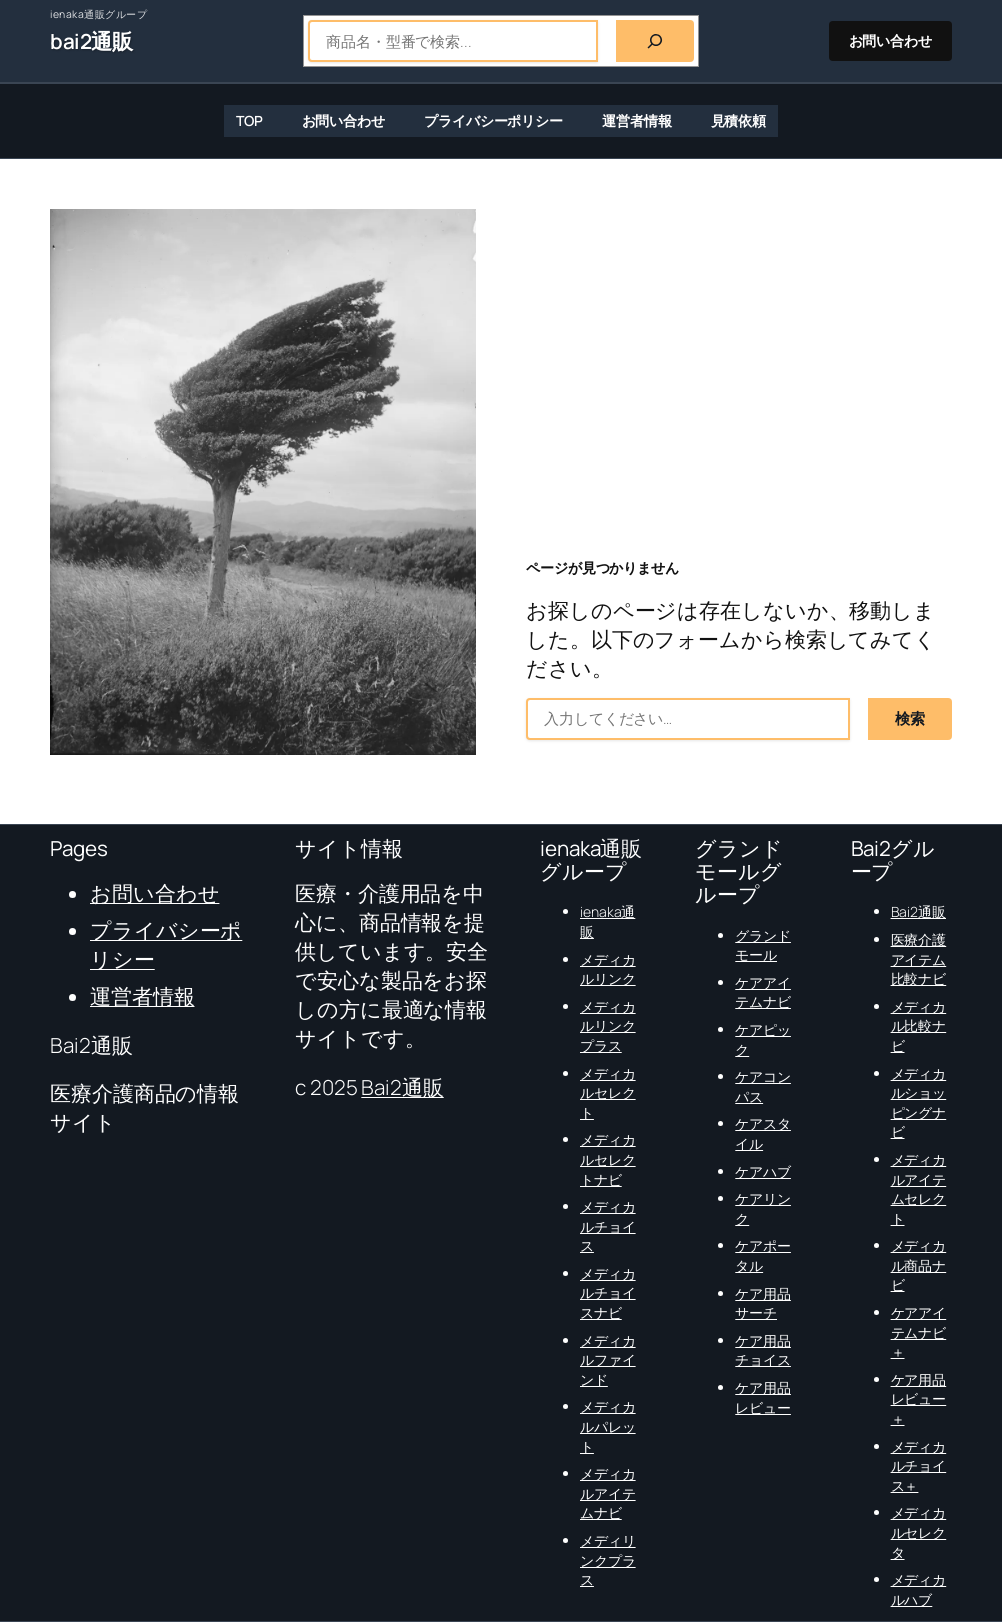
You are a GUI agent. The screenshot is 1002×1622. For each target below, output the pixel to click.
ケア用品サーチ (763, 1303)
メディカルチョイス (608, 1226)
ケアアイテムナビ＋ (919, 1332)
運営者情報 (142, 996)
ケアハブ (763, 1171)
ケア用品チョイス (763, 1350)
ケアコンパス (763, 1086)
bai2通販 (91, 41)
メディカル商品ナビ (919, 1265)
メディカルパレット (608, 1426)
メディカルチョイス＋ (919, 1466)
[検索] (655, 41)
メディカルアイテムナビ (608, 1493)
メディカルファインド (608, 1360)
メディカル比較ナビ (919, 1026)
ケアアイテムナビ (763, 992)
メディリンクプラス (608, 1560)
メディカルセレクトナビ (608, 1159)
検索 (910, 718)
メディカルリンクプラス (608, 1026)
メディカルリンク (608, 969)
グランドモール (763, 945)
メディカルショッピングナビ (919, 1103)
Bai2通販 (402, 1087)
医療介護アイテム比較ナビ (919, 959)
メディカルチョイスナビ (608, 1293)
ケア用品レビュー (763, 1397)
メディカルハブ (919, 1589)
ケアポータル (763, 1255)
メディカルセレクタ (919, 1532)
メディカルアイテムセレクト (919, 1189)
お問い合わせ (890, 40)
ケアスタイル (763, 1133)
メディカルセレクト (608, 1093)
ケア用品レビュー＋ (919, 1399)
